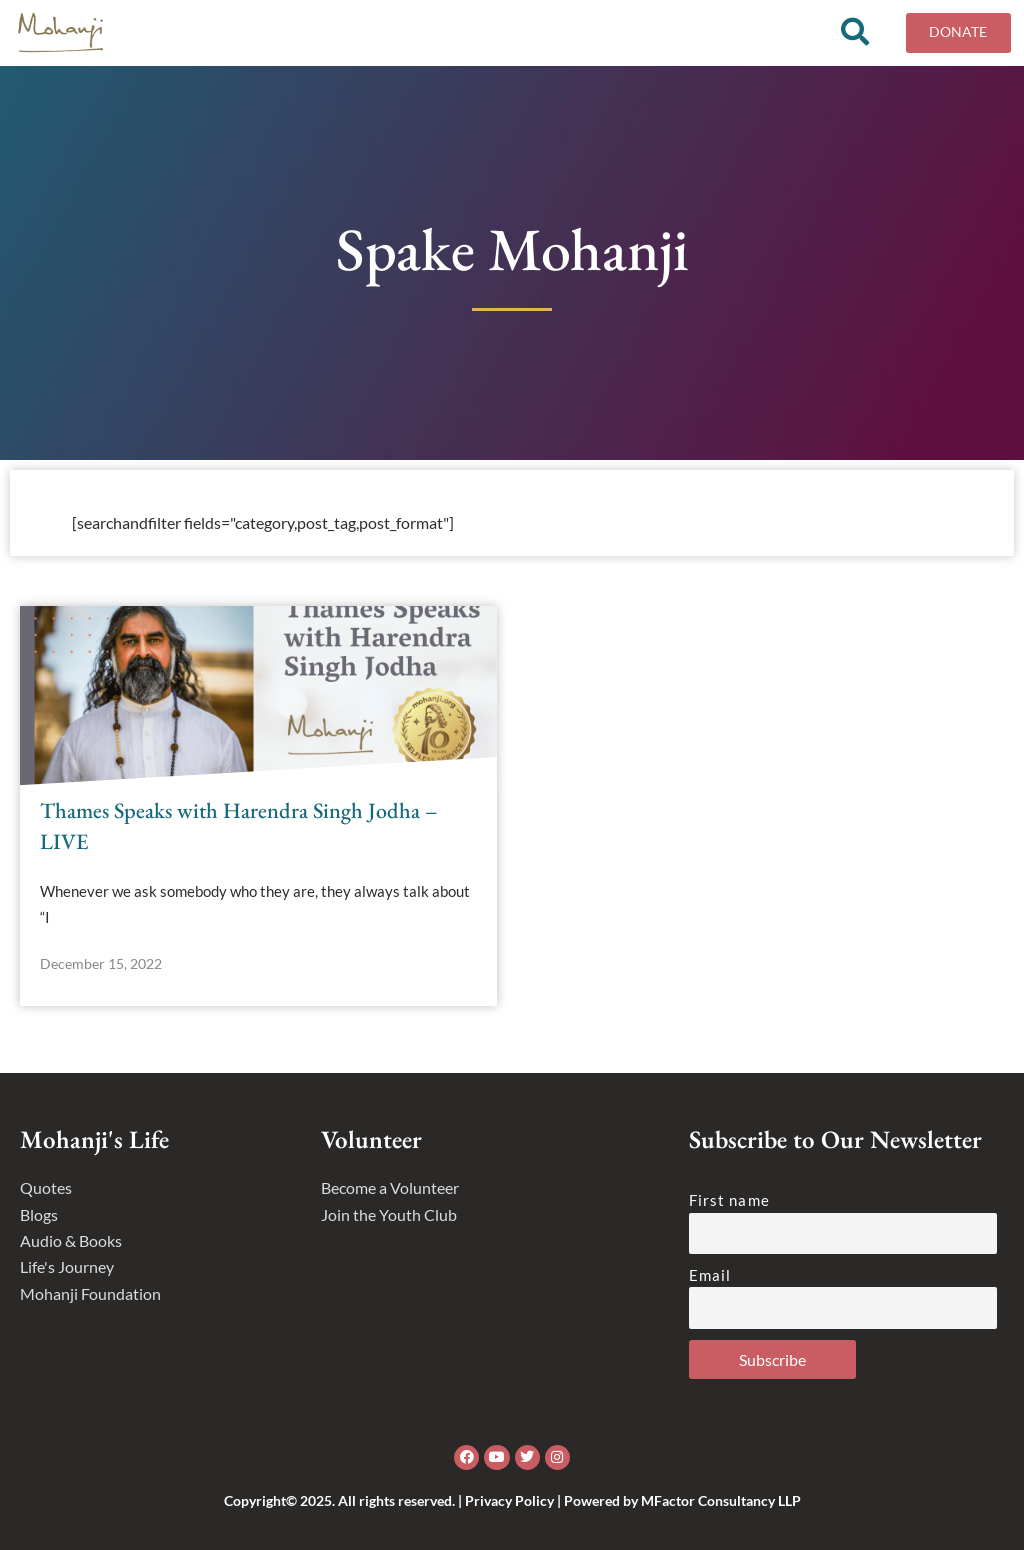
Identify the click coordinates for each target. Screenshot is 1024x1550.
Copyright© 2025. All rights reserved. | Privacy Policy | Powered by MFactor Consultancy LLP (512, 1500)
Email (710, 1275)
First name (729, 1200)
